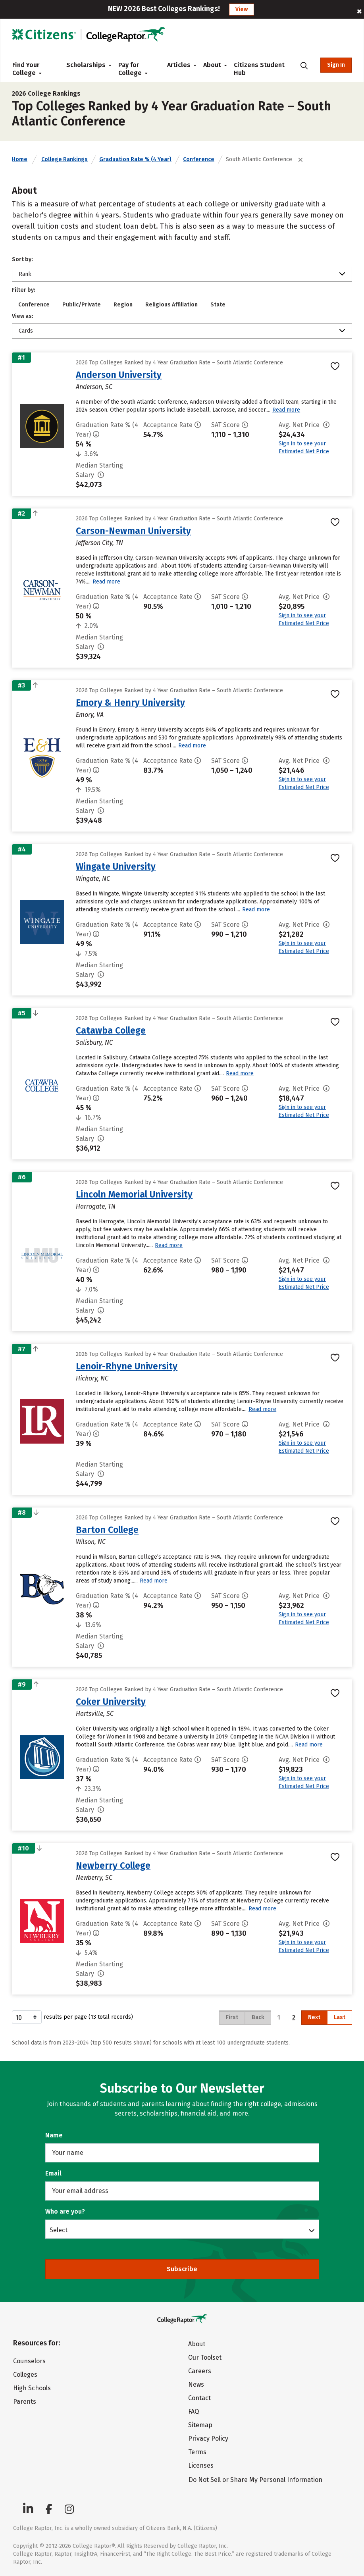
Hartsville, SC (95, 1713)
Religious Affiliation (171, 304)
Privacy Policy (208, 2438)
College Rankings (64, 159)
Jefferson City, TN (99, 543)
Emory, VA (90, 714)
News (196, 2384)
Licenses (201, 2465)
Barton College (107, 1529)
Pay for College (132, 69)
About (212, 65)
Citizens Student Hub (259, 69)
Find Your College (26, 69)
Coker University (111, 1701)
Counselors (29, 2361)
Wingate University (116, 866)
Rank (25, 274)
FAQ (193, 2411)
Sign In (336, 65)
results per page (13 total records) (72, 2017)
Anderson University (119, 374)
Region (123, 304)
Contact (199, 2398)
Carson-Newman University (133, 530)
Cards (26, 330)
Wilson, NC (91, 1542)
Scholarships (86, 65)
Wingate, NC (93, 878)
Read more (286, 409)
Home (19, 159)
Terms (197, 2452)
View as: (22, 316)
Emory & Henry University (130, 702)
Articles (179, 65)
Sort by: (22, 259)
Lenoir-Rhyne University (126, 1366)
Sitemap (200, 2425)
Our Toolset (204, 2357)
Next (314, 2017)
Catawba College (111, 1030)
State (217, 304)
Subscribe (182, 2269)
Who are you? (65, 2211)
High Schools (32, 2388)
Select (58, 2229)
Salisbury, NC (94, 1042)
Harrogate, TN (96, 1206)
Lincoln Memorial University (134, 1194)
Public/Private (81, 304)
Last (339, 2017)
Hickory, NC (92, 1378)
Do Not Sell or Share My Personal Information (255, 2480)
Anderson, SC (94, 387)
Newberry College (113, 1865)
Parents (24, 2401)
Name (54, 2135)
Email (53, 2173)
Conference (198, 159)
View (241, 9)
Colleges (25, 2374)
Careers (199, 2371)
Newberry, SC (94, 1877)
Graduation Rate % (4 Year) (135, 159)
